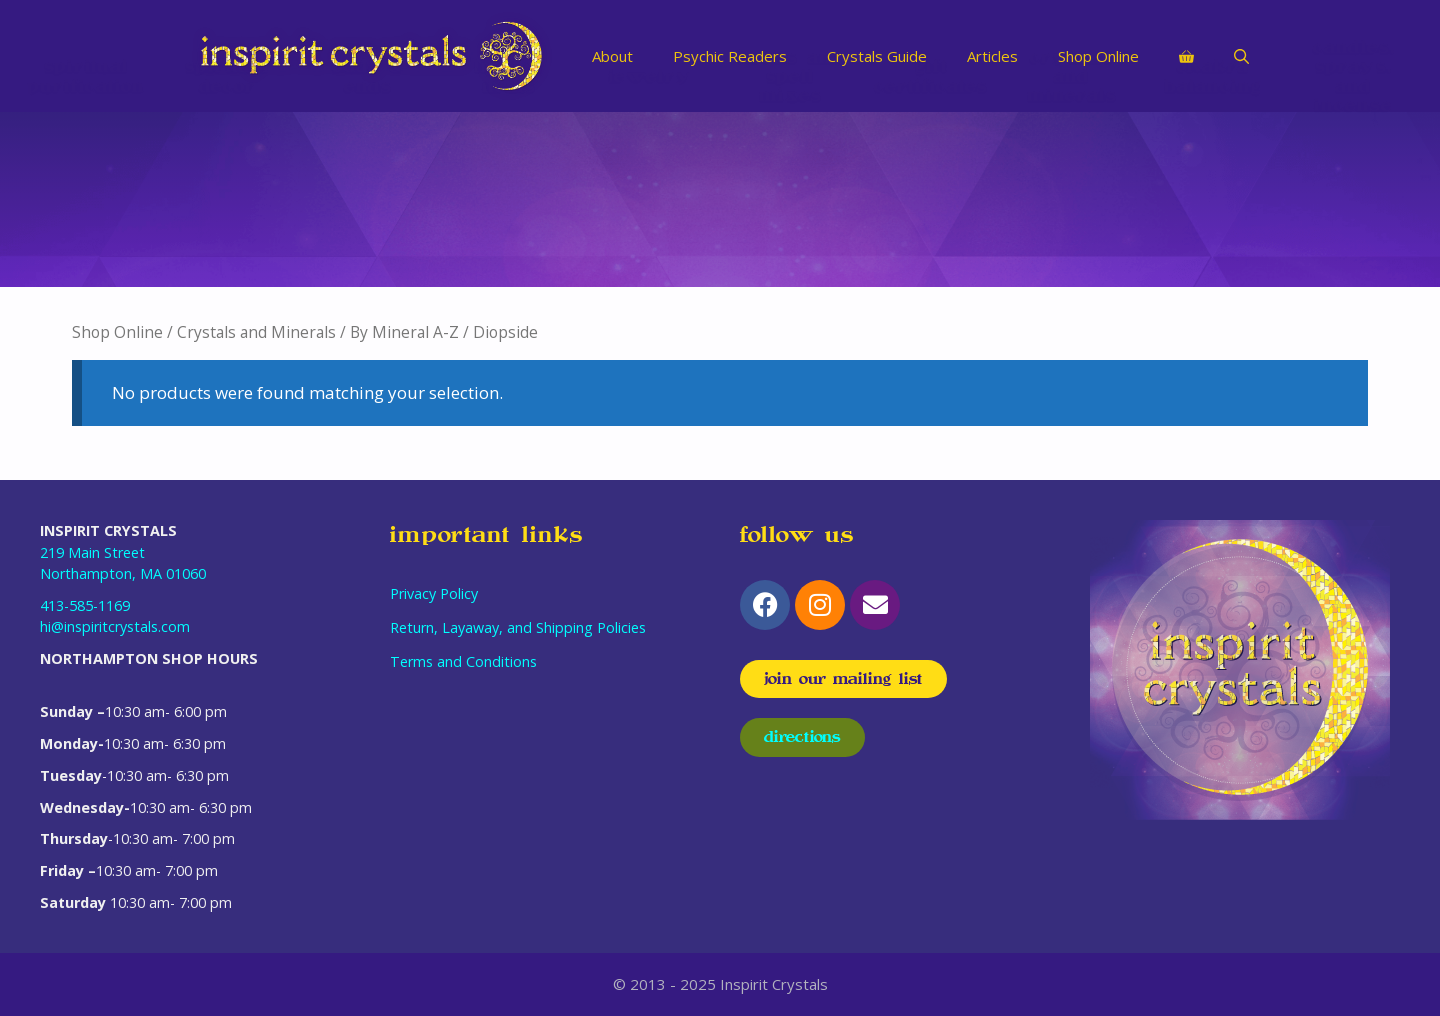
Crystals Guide (877, 56)
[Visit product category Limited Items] (508, 200)
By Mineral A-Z (404, 332)
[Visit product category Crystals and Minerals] (1072, 200)
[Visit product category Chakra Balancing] (1212, 200)
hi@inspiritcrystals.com (115, 626)
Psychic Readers (730, 56)
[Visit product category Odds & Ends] (368, 200)
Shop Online (1098, 56)
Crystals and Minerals (256, 332)
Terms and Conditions (463, 661)
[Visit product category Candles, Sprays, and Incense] (1353, 200)
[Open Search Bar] (1241, 56)
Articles (992, 56)
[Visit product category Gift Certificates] (931, 200)
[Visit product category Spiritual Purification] (86, 200)
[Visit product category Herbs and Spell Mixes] (790, 200)
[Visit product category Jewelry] (649, 200)
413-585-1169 (85, 605)
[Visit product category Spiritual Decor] (227, 200)
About (612, 56)
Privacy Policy (434, 593)
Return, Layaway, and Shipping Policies (518, 627)
